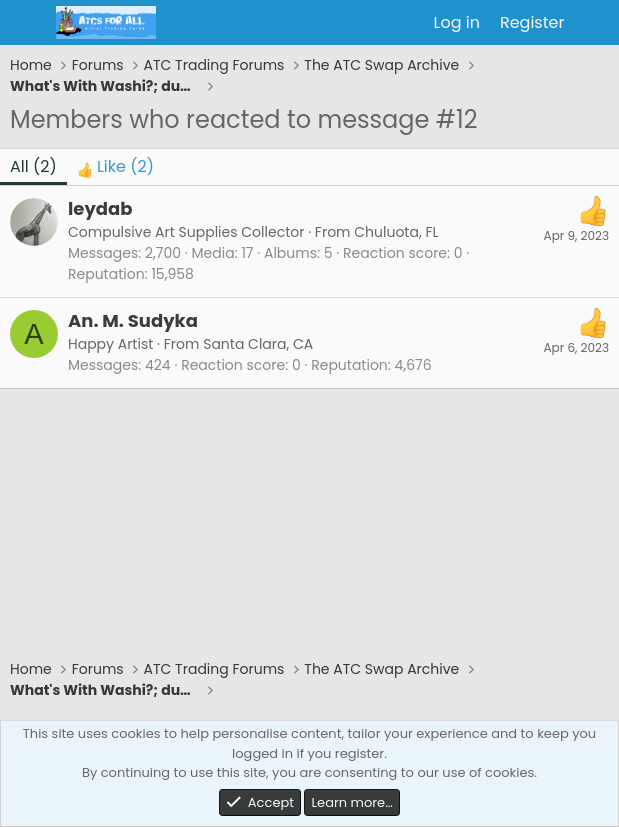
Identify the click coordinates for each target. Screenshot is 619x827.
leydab (100, 208)
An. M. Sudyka (133, 320)
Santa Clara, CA (258, 344)
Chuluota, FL (396, 232)
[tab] (115, 167)
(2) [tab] (33, 166)
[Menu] (27, 23)
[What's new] (594, 23)
